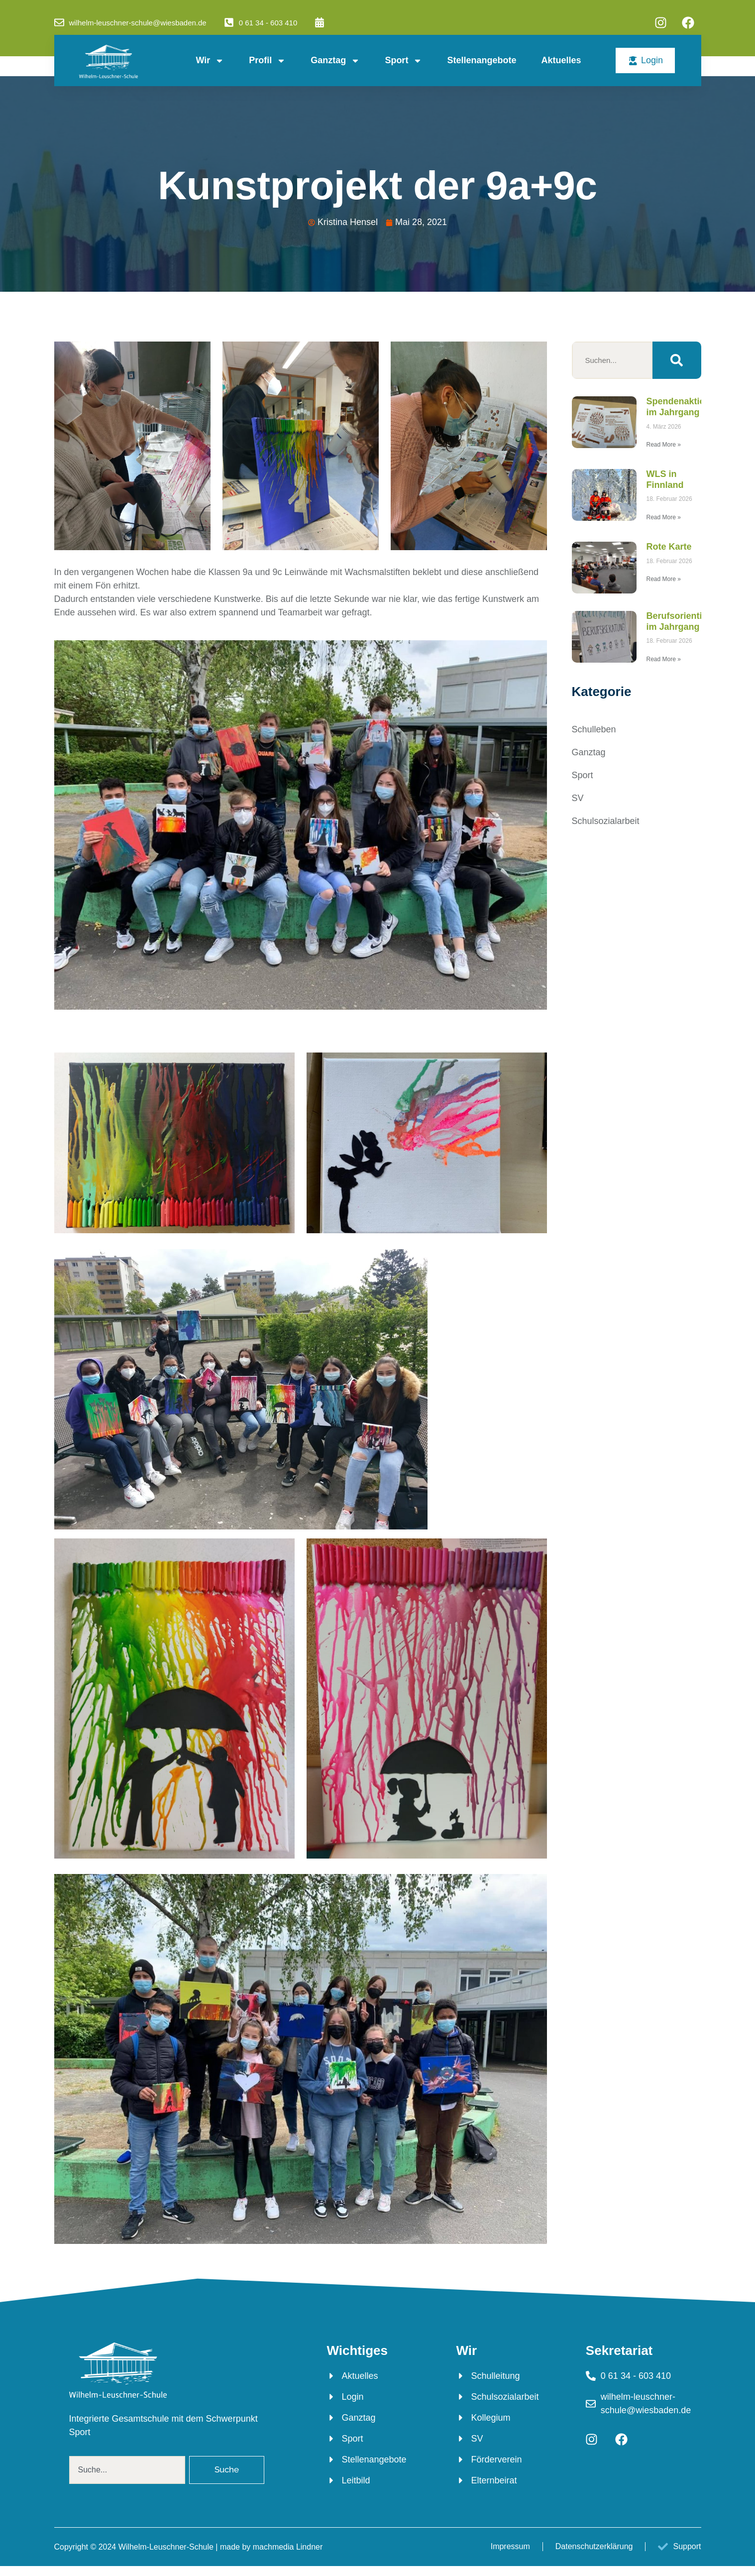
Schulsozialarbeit (606, 821)
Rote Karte (669, 547)
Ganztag (335, 60)
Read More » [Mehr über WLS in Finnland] (664, 517)
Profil (267, 60)
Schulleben (594, 729)
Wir (210, 60)
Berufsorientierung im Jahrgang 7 (687, 621)
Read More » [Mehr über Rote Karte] (664, 579)
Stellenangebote (481, 60)
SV (578, 798)
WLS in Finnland (665, 479)
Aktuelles (561, 60)
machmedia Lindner (288, 2547)
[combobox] (127, 2470)
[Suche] (676, 360)
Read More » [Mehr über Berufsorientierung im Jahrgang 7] (664, 659)
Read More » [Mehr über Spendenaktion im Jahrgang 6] (664, 444)
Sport (403, 60)
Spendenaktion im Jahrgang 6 (679, 406)
